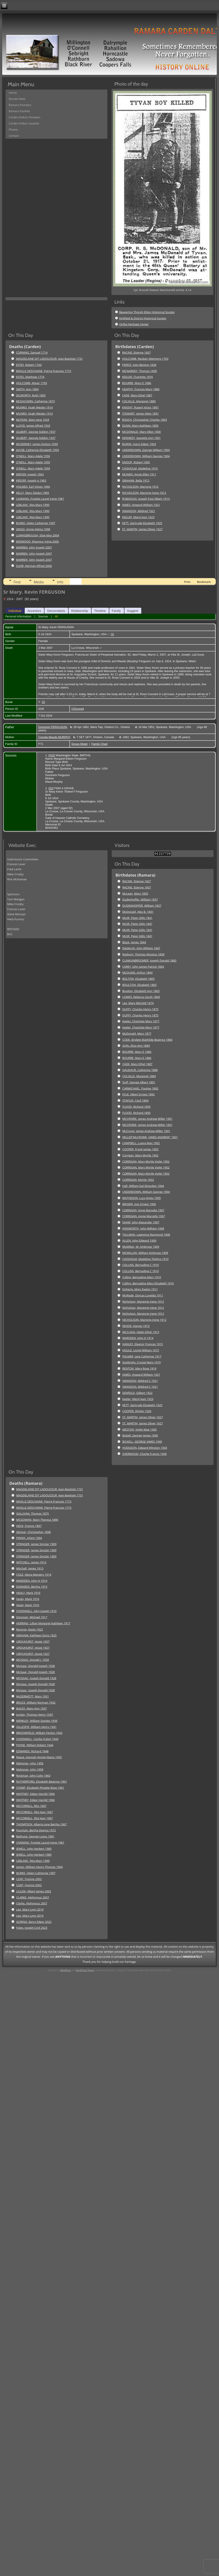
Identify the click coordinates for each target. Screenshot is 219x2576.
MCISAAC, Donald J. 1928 (32, 1660)
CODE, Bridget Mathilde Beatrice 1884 (147, 1040)
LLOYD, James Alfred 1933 (33, 426)
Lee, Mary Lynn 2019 (30, 1909)
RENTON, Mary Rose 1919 (139, 1368)
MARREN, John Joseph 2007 (34, 547)
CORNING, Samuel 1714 (32, 352)
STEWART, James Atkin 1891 (140, 413)
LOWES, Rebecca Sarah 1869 (141, 997)
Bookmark (204, 582)
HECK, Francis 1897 (29, 1526)
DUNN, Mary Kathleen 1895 (140, 426)
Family (116, 611)
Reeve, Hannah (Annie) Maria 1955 (39, 1757)
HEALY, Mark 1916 (28, 1593)
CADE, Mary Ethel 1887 (137, 395)
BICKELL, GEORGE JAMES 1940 (142, 1441)
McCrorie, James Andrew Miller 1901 (146, 1131)
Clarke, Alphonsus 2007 (31, 1903)
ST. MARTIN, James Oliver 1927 (142, 529)
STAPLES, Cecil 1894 (135, 1100)
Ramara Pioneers (20, 105)
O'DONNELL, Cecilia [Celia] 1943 (37, 1739)
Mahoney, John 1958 (29, 1763)
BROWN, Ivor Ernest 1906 (139, 1204)
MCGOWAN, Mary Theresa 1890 (37, 1520)
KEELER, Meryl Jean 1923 (138, 517)
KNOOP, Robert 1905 (136, 462)
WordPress (65, 1970)
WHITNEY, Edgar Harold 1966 (35, 1794)
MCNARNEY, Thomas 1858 (139, 371)
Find (17, 582)
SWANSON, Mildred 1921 (138, 511)
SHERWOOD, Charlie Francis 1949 (144, 1454)
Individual (14, 611)
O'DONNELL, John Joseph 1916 (36, 1611)
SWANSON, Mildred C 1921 (140, 1381)
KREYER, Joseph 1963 (30, 474)
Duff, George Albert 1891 (138, 1082)
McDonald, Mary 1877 (136, 1033)
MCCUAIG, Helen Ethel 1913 (140, 1332)
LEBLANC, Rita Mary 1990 (32, 505)
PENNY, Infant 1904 (29, 1538)
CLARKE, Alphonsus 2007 (32, 1897)
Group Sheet (79, 744)
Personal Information (18, 616)
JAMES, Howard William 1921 (141, 505)
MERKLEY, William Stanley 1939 (36, 1721)
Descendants (56, 611)
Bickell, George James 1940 (140, 1435)
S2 (51, 788)
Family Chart (100, 744)
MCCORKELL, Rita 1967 (31, 1806)
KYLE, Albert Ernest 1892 (138, 1094)
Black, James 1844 (134, 942)
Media (39, 582)
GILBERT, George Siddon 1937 (35, 432)
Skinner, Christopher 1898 (33, 1532)
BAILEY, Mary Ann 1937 (31, 1708)
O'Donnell (77, 708)
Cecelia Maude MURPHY (54, 737)
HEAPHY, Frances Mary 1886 (141, 389)
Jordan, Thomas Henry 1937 (34, 1715)
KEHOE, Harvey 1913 (136, 1326)
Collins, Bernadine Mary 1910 (141, 1277)
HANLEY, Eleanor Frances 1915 (142, 1344)
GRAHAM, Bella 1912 (136, 480)
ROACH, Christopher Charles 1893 (144, 420)
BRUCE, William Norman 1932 (35, 1702)
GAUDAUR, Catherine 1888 (140, 1070)
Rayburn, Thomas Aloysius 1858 (143, 954)
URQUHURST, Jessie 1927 (32, 1641)
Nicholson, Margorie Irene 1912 (143, 1301)
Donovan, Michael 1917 (31, 1617)
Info (60, 582)
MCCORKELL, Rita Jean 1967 (34, 1812)
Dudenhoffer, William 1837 (140, 899)
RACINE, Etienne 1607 (136, 352)
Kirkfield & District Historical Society (142, 318)
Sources (43, 616)
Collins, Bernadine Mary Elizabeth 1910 (148, 1283)
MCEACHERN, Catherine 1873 (35, 401)
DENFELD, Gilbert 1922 (137, 1393)
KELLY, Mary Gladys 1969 (32, 493)
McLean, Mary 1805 (135, 893)
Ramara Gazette (19, 111)
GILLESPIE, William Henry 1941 (36, 1727)
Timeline (100, 611)
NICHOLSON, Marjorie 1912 (140, 487)
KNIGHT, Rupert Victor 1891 (140, 407)
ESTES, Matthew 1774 (30, 377)
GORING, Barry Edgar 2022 (33, 1922)
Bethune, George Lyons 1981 (35, 1836)
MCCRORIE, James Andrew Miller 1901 (147, 1119)
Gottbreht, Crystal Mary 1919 (141, 1362)
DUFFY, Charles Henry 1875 (140, 1009)
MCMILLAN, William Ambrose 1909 (145, 1253)
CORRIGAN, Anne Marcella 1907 (143, 1210)
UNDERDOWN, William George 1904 (146, 456)
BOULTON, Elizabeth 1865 (139, 985)
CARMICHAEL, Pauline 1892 (140, 1088)
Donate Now (17, 99)
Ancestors (34, 611)
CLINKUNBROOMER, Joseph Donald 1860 (149, 960)
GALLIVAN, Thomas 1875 (32, 1513)
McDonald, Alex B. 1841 (138, 912)
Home (13, 93)
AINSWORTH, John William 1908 (143, 1228)
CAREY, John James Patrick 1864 (143, 967)
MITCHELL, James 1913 (31, 1562)
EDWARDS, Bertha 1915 (31, 1587)
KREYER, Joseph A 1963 (31, 480)
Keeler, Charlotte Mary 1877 (140, 1021)
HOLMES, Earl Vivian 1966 (33, 487)
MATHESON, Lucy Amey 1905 (141, 1198)
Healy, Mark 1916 (27, 1599)
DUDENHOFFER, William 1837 (141, 906)
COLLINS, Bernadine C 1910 (140, 1265)
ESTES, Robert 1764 (29, 365)
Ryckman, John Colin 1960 (33, 1776)
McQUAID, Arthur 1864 (137, 972)
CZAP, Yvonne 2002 (29, 1879)
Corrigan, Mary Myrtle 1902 (140, 1155)
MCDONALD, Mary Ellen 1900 (141, 432)
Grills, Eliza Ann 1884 (136, 1046)
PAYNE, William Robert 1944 (34, 1745)
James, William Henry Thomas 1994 (39, 1867)
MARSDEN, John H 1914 (138, 1338)
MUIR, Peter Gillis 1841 (137, 918)
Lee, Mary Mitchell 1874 (138, 1003)
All (56, 616)
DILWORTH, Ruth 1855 (31, 395)
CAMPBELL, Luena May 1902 (141, 1143)
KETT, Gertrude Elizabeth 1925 (142, 523)
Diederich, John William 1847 (141, 948)
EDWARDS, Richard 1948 (32, 1751)
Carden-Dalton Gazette (24, 123)
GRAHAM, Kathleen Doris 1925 (36, 1635)
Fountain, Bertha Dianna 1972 (36, 1830)
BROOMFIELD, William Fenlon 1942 (39, 1733)
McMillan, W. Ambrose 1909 (140, 1247)
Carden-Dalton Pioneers (25, 117)
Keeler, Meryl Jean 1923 (138, 1399)
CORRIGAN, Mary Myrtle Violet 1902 (146, 1161)
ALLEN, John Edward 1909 (139, 1240)
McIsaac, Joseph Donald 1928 (35, 1684)
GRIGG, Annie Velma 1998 (33, 529)
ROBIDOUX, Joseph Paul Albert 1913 (146, 499)
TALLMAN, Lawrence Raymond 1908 (146, 1235)
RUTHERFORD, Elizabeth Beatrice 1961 (41, 1781)
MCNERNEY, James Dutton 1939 (37, 444)
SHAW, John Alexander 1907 (140, 1222)
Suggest (132, 611)
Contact (14, 136)
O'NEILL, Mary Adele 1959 (33, 456)
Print (187, 582)
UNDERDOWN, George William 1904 (146, 450)
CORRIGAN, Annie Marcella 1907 (143, 1216)
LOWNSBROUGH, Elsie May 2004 (37, 535)
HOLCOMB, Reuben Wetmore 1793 (145, 359)
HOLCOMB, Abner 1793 (31, 383)
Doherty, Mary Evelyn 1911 (140, 1289)
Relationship (79, 611)
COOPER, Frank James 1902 (140, 1149)
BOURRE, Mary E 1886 (136, 383)
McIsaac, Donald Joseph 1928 (35, 1666)
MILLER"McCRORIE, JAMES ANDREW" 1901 (150, 1137)
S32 (51, 755)
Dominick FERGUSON (52, 727)
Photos (13, 129)
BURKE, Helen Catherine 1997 (35, 523)
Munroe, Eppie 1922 (29, 1629)
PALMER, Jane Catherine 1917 (141, 1356)
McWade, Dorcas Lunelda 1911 (142, 1295)
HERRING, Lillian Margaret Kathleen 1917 (43, 1623)
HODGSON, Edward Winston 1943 (144, 1448)
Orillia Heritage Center (134, 324)
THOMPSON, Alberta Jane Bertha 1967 (41, 1824)
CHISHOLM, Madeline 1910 (140, 468)
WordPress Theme (85, 1970)
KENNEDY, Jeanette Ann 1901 (141, 438)
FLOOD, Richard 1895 (136, 1107)
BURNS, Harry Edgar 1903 (139, 444)
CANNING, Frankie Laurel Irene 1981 (40, 499)
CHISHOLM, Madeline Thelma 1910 (145, 1259)
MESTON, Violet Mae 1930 (139, 1429)
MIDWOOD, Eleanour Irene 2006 (37, 541)
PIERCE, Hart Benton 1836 (139, 365)
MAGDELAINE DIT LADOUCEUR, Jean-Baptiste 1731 (49, 359)
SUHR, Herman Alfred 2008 (34, 566)
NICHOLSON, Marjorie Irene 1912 (144, 493)
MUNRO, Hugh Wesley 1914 (34, 407)
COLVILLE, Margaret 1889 (139, 401)
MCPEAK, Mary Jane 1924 (32, 420)
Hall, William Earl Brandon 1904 (143, 1186)
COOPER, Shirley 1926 (136, 1411)
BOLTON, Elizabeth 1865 (138, 979)
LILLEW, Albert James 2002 (33, 1891)
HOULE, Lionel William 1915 (140, 1350)
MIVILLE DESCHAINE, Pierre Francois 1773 (43, 371)
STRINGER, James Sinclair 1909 (36, 1544)
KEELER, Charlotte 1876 (137, 377)
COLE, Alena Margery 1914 (33, 1575)
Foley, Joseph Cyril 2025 (31, 1928)
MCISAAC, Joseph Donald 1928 (36, 1678)
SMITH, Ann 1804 (27, 389)
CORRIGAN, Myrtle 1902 (138, 1180)
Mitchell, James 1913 (29, 1568)
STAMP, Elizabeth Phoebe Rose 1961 (40, 1788)
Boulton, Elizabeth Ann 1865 (141, 991)
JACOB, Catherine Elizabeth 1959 (37, 450)
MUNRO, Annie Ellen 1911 (139, 474)
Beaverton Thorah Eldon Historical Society (147, 312)
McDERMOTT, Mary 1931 (32, 1696)
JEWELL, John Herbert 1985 (33, 1849)
